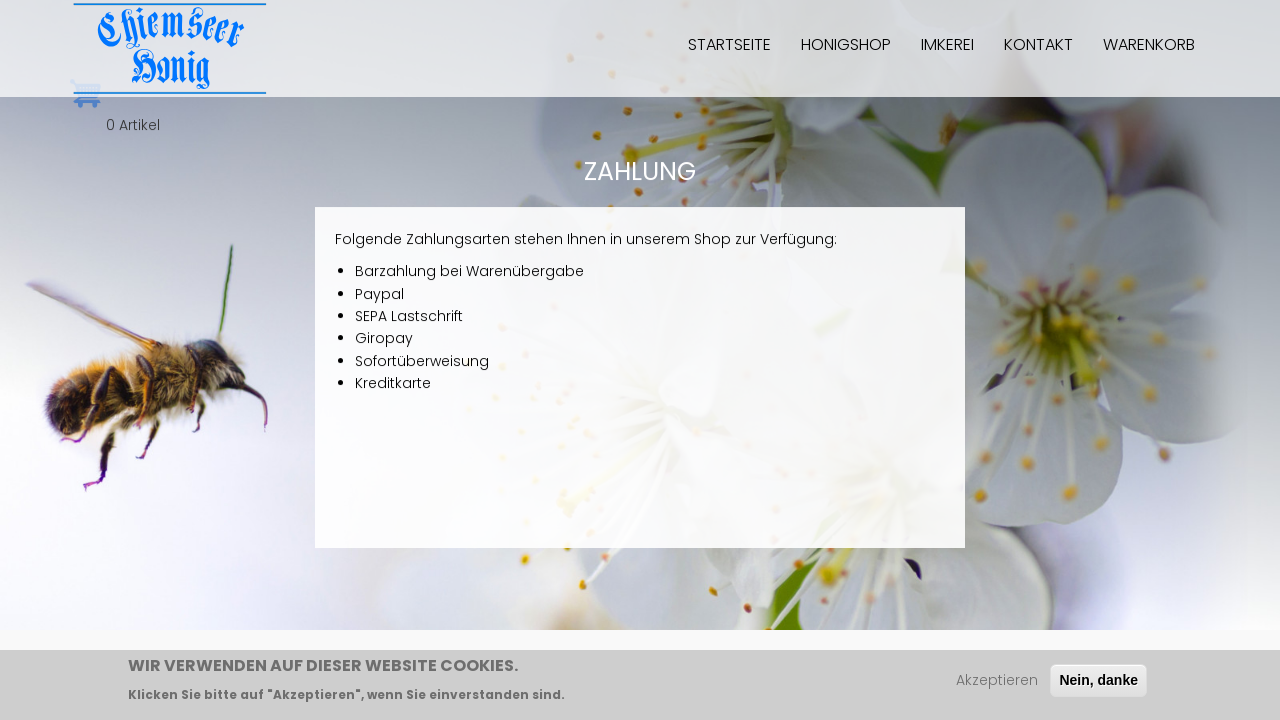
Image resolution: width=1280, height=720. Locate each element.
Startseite (729, 44)
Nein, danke (1098, 685)
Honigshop (846, 44)
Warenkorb (1149, 44)
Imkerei (947, 44)
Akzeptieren (997, 685)
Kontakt (1038, 44)
